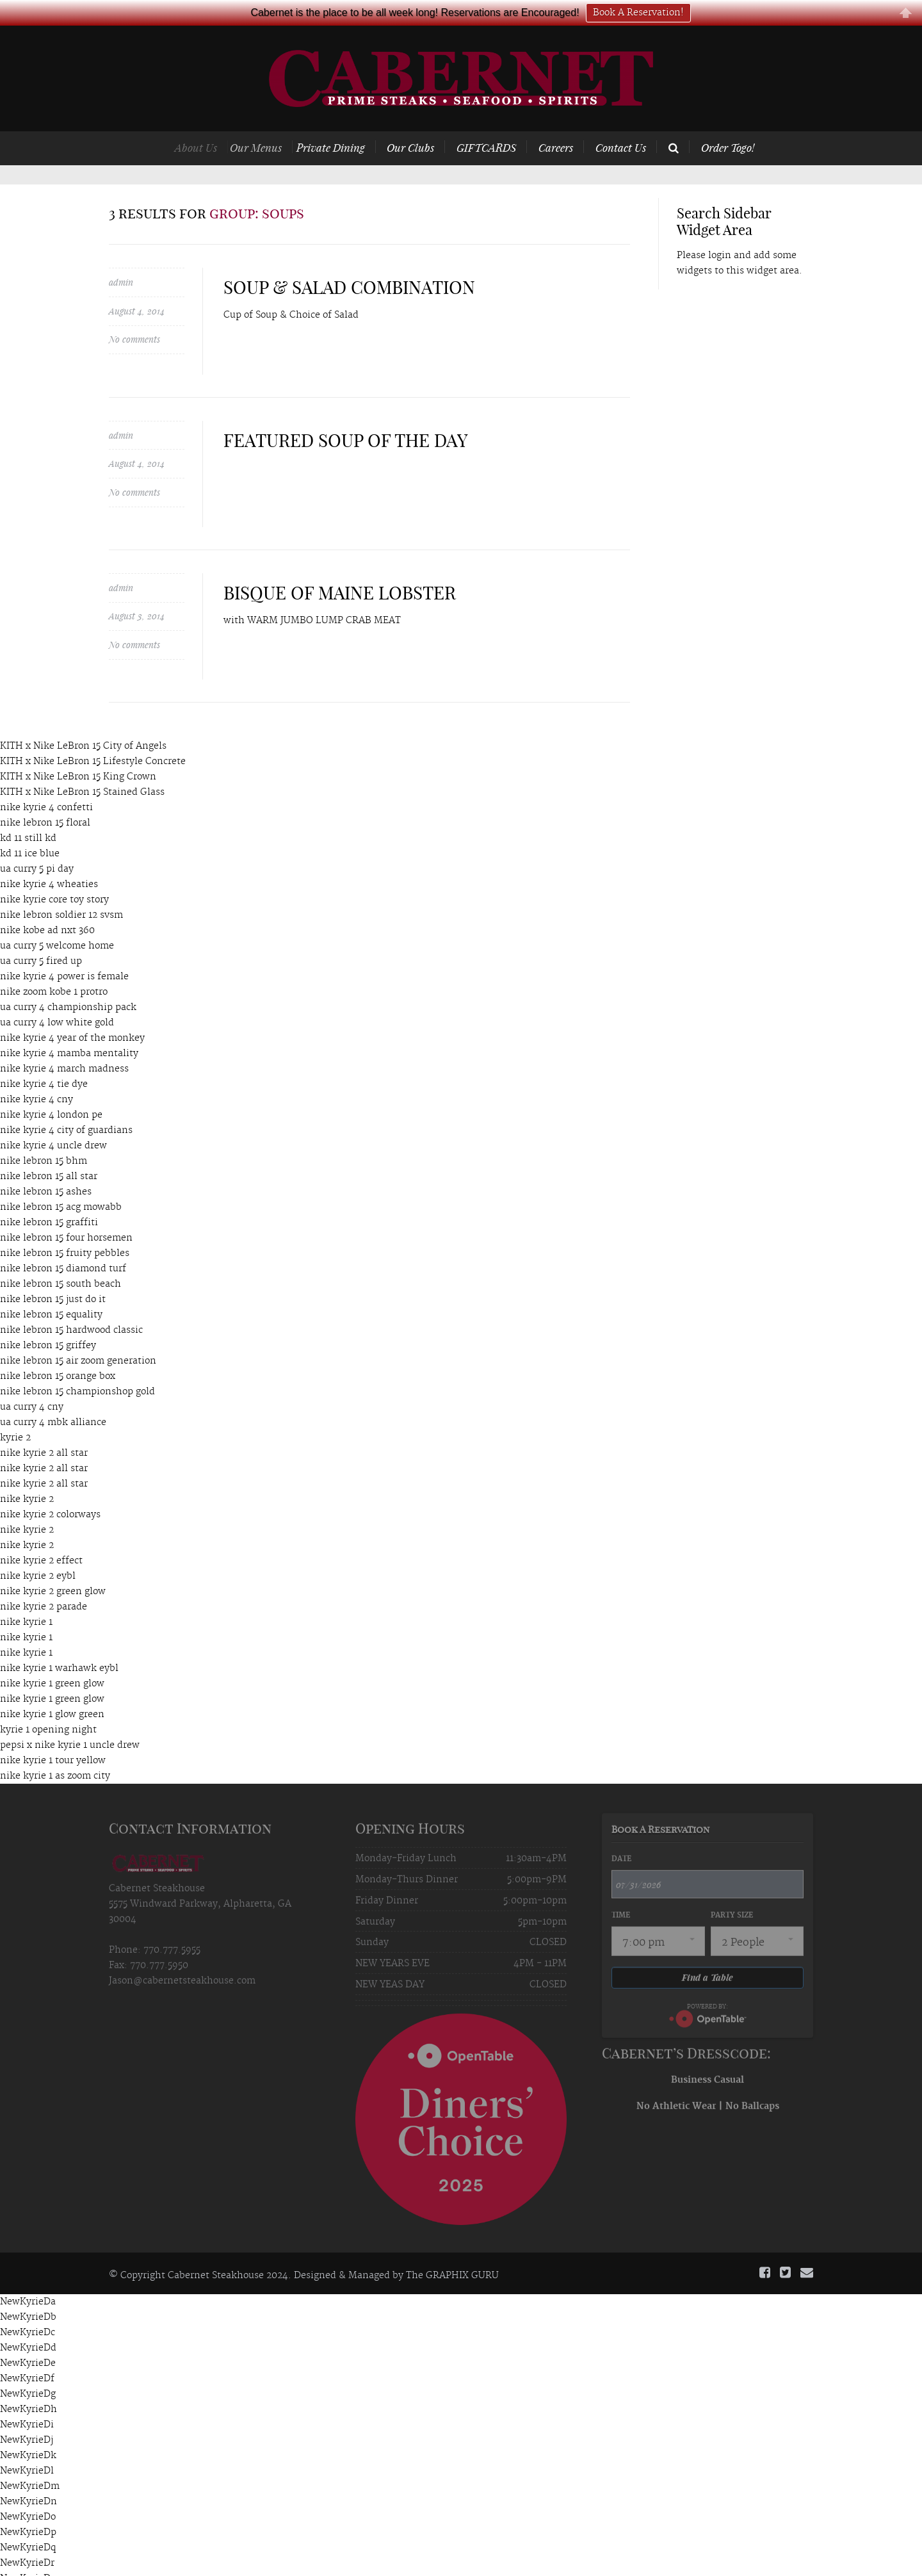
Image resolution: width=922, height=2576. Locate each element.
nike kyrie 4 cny (36, 1074)
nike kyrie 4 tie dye (44, 1058)
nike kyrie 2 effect (41, 1535)
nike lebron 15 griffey (48, 1320)
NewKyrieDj (26, 2414)
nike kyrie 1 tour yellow (53, 1735)
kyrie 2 (15, 1412)
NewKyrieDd (28, 2322)
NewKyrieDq (28, 2522)
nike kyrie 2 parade (43, 1581)
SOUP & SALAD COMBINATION (349, 261)
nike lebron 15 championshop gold (77, 1366)
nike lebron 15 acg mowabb (61, 1181)
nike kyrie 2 (27, 1474)
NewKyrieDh (28, 2384)
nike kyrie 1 (26, 1596)
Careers (559, 122)
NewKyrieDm (30, 2460)
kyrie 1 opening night (48, 1704)
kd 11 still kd (28, 813)
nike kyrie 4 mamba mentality (69, 1028)
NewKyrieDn (28, 2476)
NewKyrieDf (27, 2353)
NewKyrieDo (28, 2491)
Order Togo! (727, 122)
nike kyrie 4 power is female (64, 951)
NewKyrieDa (28, 2276)
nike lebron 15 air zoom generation (78, 1335)
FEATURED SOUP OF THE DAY (345, 415)
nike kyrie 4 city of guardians (66, 1105)
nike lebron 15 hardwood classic (71, 1304)
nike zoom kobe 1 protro (54, 966)
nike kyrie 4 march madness (64, 1043)
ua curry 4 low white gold (57, 997)
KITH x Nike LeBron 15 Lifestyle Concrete (93, 736)
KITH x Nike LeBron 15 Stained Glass (82, 766)
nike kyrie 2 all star (44, 1427)
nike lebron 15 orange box (57, 1351)
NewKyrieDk (28, 2430)
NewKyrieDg (28, 2368)
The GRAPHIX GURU (452, 2250)
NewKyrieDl (27, 2445)
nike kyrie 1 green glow (52, 1658)
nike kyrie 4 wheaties (49, 859)
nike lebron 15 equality (51, 1289)
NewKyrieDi (27, 2399)
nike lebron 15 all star (48, 1151)
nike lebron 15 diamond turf (63, 1243)
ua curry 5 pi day (37, 843)
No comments (134, 313)
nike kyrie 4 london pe (51, 1089)
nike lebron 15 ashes (46, 1166)
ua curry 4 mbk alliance (53, 1397)
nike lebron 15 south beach (60, 1258)
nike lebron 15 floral (45, 797)
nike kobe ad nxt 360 (47, 905)
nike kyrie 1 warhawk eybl (59, 1643)
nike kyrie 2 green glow (53, 1566)
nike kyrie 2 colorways (50, 1489)
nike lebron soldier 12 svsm (61, 889)
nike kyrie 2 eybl (38, 1550)
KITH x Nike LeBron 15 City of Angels (83, 720)
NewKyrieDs (27, 2553)
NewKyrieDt (27, 2568)
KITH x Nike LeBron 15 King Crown (78, 751)
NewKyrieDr (27, 2537)
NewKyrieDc (27, 2307)
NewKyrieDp (28, 2507)
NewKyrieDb (28, 2291)
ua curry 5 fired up (41, 936)
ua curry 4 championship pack (68, 982)
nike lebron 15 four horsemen (66, 1212)
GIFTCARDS (499, 122)
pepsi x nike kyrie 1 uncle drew (70, 1719)
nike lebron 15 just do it (53, 1274)
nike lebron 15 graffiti (49, 1197)
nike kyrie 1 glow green (52, 1689)
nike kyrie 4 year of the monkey (72, 1012)
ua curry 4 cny (31, 1381)
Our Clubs (432, 122)
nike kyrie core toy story (54, 874)
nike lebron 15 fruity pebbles (64, 1228)
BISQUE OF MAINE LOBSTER (339, 567)
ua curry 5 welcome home (57, 920)
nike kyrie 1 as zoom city (55, 1750)
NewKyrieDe (28, 2338)
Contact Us (620, 122)
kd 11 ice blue (30, 828)
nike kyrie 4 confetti (46, 782)
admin (121, 256)
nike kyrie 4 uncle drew (53, 1120)
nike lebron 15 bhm (43, 1135)
